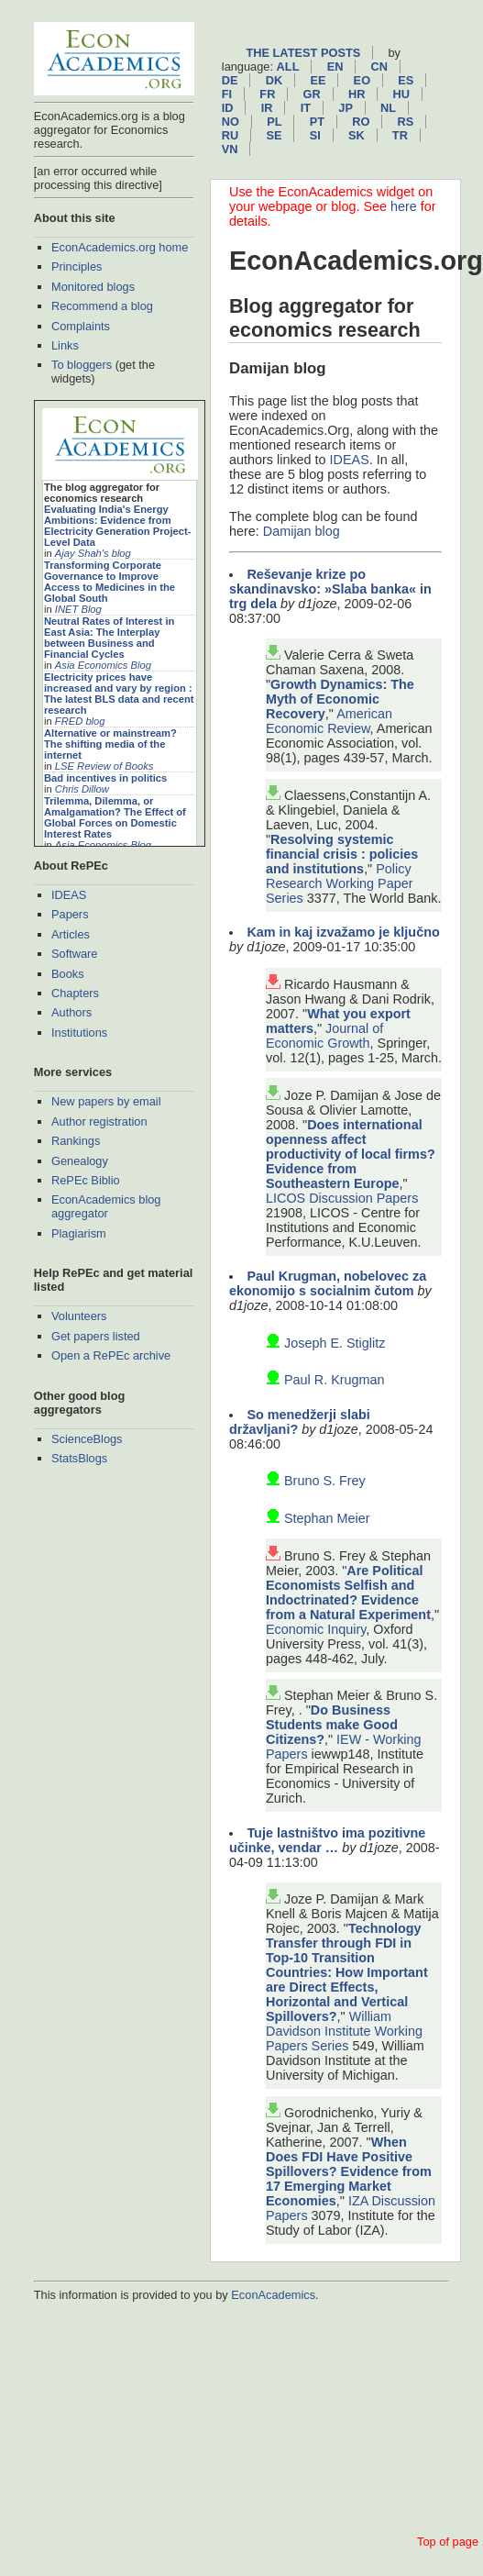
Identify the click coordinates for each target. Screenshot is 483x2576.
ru (230, 135)
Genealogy (79, 1161)
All (288, 66)
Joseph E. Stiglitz (334, 1343)
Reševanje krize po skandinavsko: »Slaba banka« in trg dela (330, 589)
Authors (71, 1012)
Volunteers (78, 1316)
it (306, 108)
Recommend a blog (102, 306)
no (230, 121)
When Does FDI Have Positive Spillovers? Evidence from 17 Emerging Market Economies (349, 2171)
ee (317, 80)
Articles (70, 934)
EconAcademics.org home (119, 247)
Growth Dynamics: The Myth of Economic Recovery (340, 699)
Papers (70, 914)
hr (356, 94)
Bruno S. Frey (325, 1480)
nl (388, 108)
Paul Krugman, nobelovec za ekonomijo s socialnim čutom (327, 1283)
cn (379, 66)
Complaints (80, 326)
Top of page (447, 2541)
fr (267, 94)
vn (230, 149)
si (315, 135)
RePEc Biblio (85, 1180)
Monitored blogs (93, 287)
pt (317, 121)
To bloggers (81, 365)
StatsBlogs (79, 1458)
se (273, 135)
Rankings (75, 1141)
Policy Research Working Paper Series (339, 883)
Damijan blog (301, 531)
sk (356, 135)
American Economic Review (329, 721)
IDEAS (68, 895)
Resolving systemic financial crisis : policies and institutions (342, 854)
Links (65, 345)
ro (360, 121)
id (228, 108)
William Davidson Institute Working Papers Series (344, 2031)
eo (362, 80)
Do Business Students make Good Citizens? (332, 1725)
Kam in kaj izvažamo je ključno (343, 932)
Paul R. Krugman (334, 1379)
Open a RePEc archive (110, 1355)
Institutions (79, 1032)
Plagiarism (78, 1233)
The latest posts (303, 53)
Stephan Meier (327, 1518)
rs (406, 121)
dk (274, 80)
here (403, 206)
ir (267, 108)
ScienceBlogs (87, 1439)
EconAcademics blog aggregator (106, 1206)
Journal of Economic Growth (324, 1035)
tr (400, 135)
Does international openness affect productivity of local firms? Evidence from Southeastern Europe (350, 1154)
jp (345, 108)
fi (227, 94)
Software (74, 953)
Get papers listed (95, 1336)
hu (401, 94)
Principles (76, 266)
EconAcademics (273, 2295)
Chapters (75, 993)
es (405, 80)
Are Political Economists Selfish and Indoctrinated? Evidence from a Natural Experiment (348, 1592)
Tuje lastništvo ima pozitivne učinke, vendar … (327, 1840)
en (335, 66)
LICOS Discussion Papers (342, 1198)
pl (274, 121)
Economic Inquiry (316, 1629)
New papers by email (106, 1101)
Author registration (99, 1121)
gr (312, 94)
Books (67, 974)
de (230, 80)
